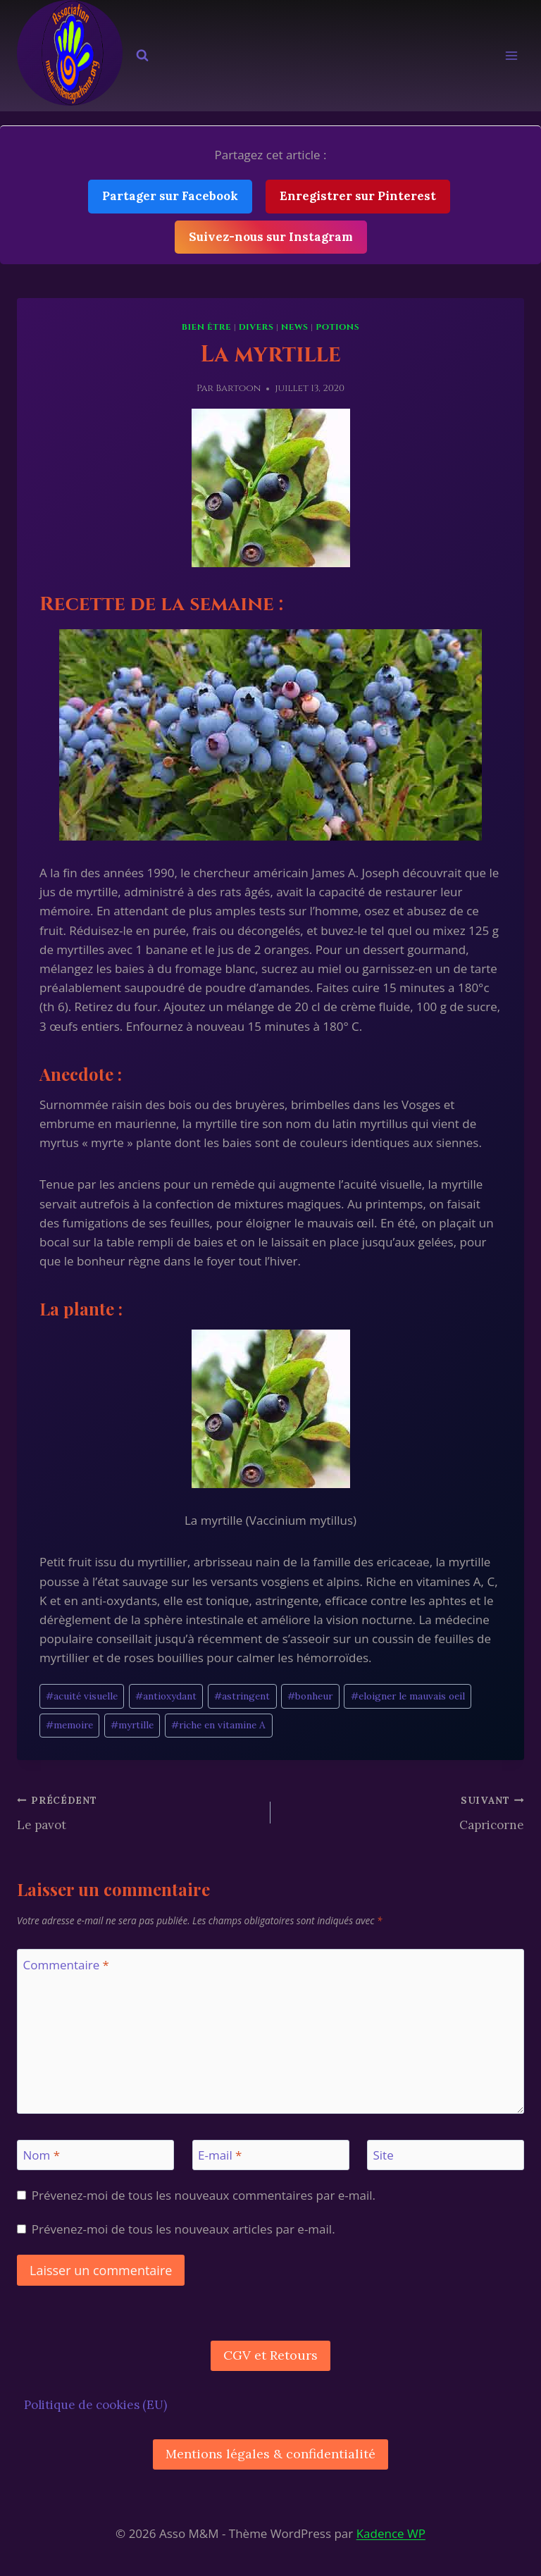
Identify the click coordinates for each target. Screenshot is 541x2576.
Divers (256, 327)
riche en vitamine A (218, 1725)
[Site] (445, 2155)
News (294, 327)
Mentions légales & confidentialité (270, 2454)
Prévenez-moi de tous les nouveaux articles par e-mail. (183, 2229)
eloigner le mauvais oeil (408, 1696)
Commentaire (66, 1965)
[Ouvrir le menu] (511, 56)
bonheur (309, 1696)
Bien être (206, 327)
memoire (69, 1725)
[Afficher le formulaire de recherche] (142, 55)
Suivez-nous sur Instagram (271, 236)
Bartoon (238, 388)
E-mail (220, 2155)
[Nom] (95, 2155)
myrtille (132, 1725)
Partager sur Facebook (170, 196)
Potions (337, 327)
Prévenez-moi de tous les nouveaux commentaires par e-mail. (203, 2195)
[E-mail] (270, 2155)
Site (383, 2155)
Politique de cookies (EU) (95, 2405)
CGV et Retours (270, 2355)
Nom (42, 2155)
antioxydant (166, 1696)
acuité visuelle (82, 1696)
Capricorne (403, 1811)
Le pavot (138, 1811)
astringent (242, 1696)
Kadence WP (390, 2533)
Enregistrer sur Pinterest (358, 196)
